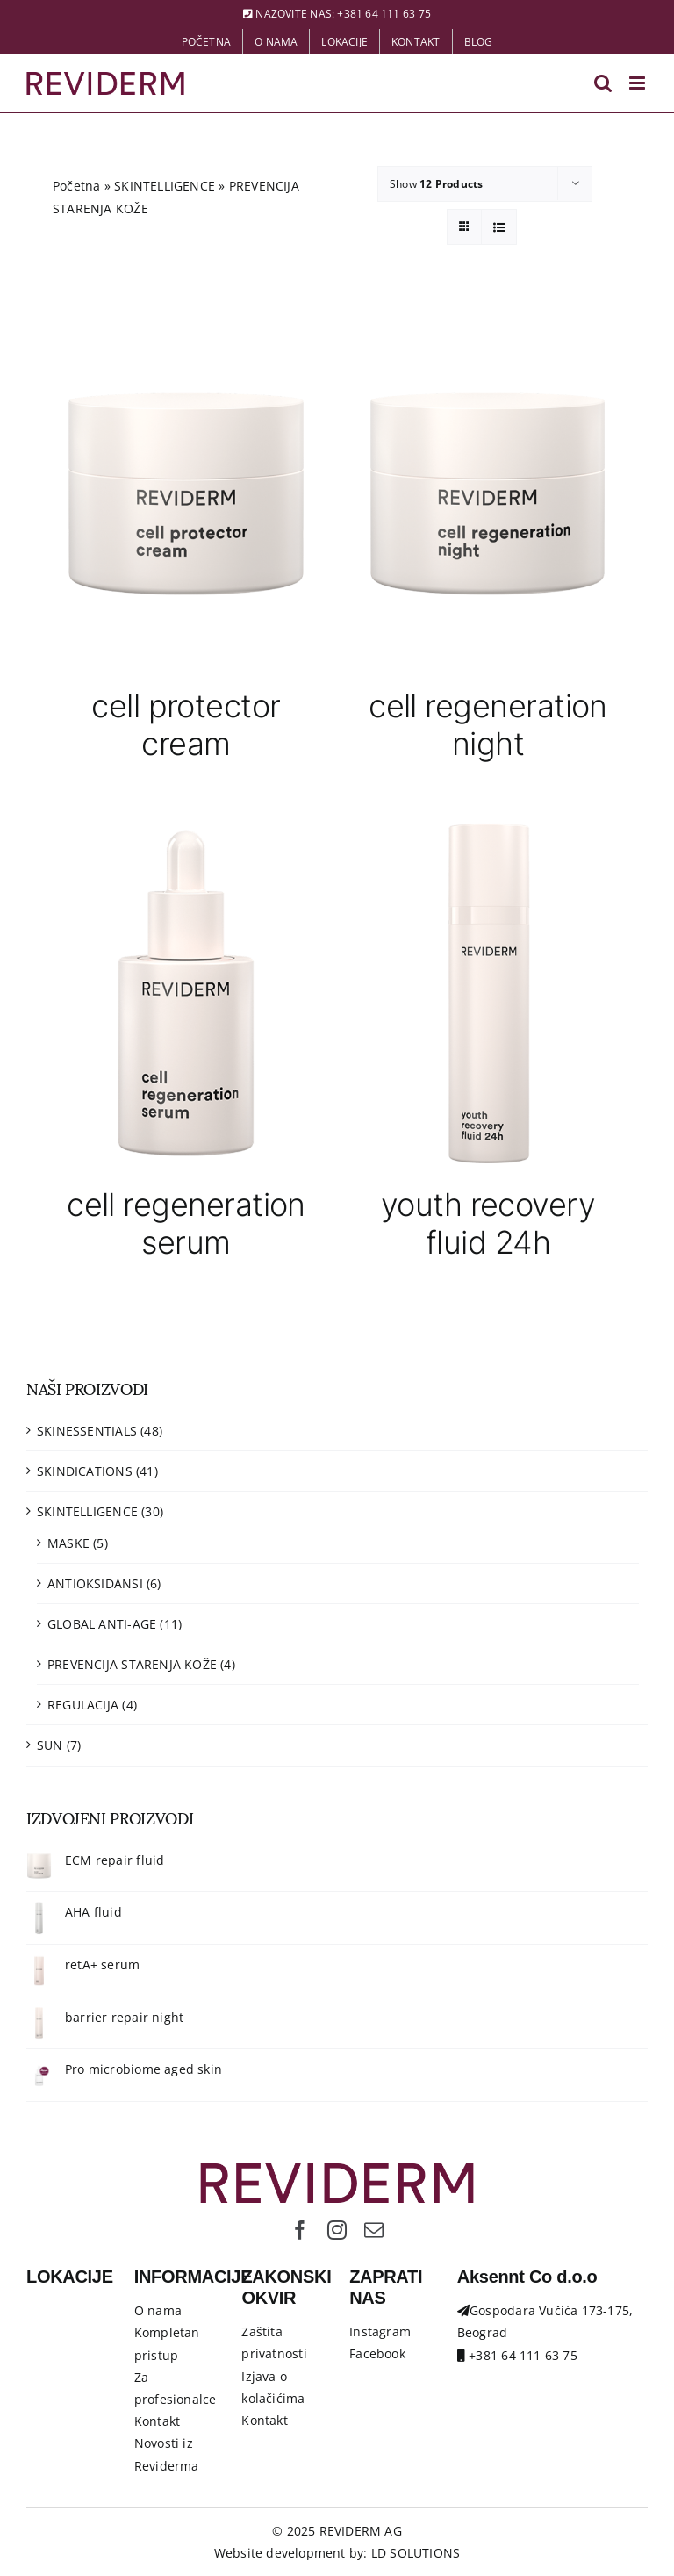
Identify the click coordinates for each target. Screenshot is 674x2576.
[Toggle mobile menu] (638, 83)
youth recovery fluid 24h (488, 1223)
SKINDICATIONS (85, 1471)
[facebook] (300, 2230)
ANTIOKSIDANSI (95, 1583)
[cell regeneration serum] (186, 992)
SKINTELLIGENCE (164, 185)
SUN (50, 1745)
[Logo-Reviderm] (337, 2169)
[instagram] (337, 2230)
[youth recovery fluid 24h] (487, 992)
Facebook (377, 2353)
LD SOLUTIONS (416, 2552)
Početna (76, 185)
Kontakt (157, 2421)
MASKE (68, 1543)
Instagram (380, 2331)
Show (436, 183)
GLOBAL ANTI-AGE (101, 1623)
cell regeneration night (488, 725)
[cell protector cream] (186, 493)
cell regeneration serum (186, 1223)
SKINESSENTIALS (87, 1430)
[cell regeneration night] (487, 493)
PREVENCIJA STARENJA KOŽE (132, 1664)
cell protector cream (185, 725)
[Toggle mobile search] (603, 83)
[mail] (374, 2230)
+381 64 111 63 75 (384, 13)
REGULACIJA (82, 1704)
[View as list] (499, 227)
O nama (158, 2310)
